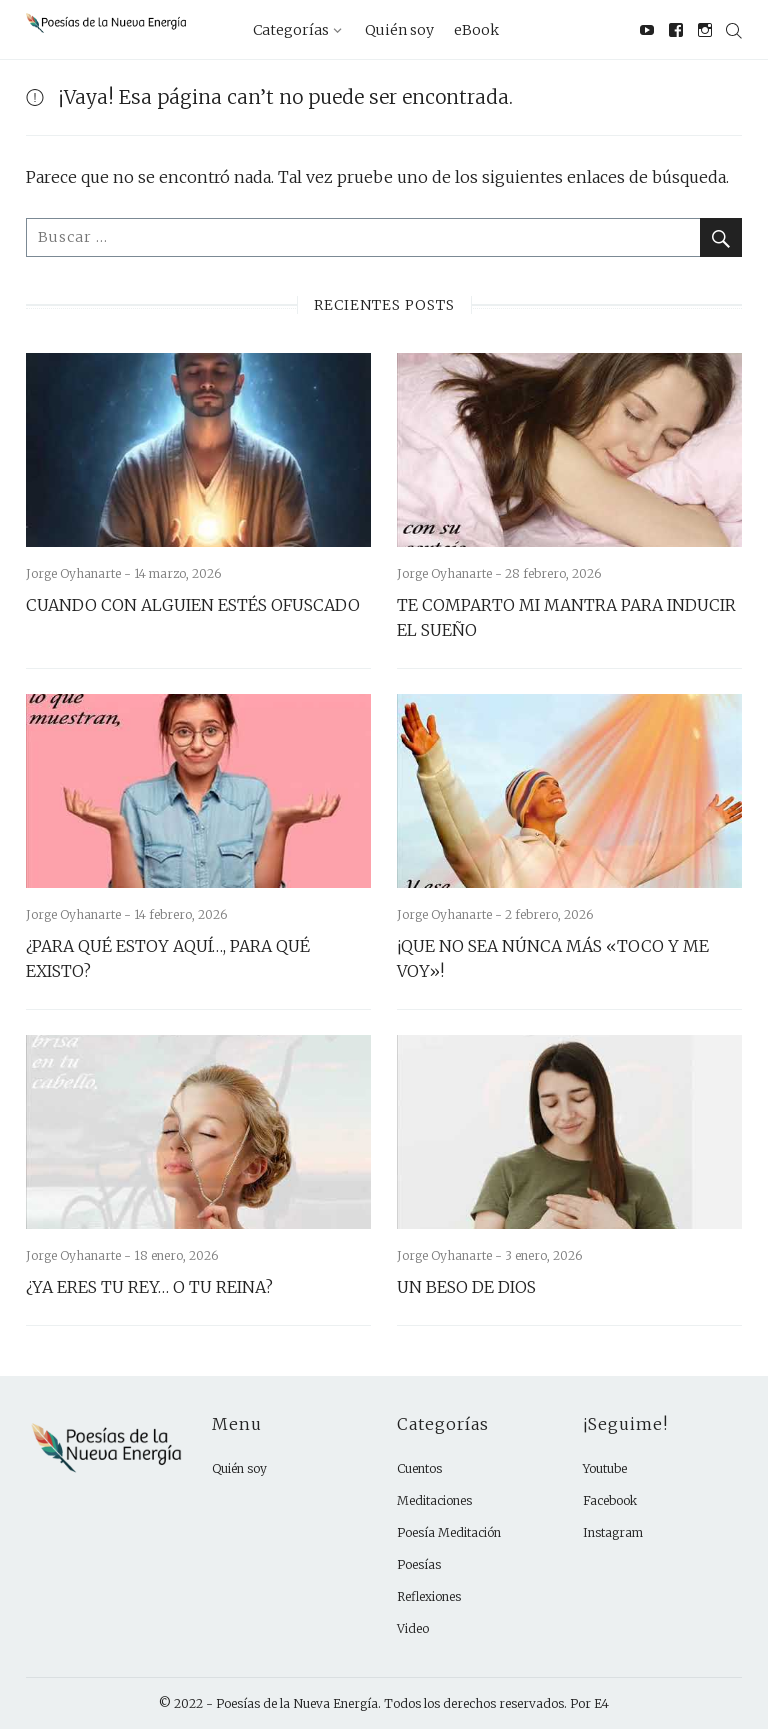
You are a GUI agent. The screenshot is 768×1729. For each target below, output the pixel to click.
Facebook (610, 1500)
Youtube (605, 1468)
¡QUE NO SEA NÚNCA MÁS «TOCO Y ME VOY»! (553, 958)
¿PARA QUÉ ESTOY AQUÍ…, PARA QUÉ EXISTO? (168, 958)
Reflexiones (429, 1596)
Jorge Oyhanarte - (80, 573)
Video (413, 1628)
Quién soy (239, 1468)
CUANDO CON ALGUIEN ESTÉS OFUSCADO (193, 605)
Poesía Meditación (449, 1532)
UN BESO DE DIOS (466, 1287)
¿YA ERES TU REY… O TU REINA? (149, 1287)
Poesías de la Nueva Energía (297, 1703)
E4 (601, 1703)
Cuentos (419, 1468)
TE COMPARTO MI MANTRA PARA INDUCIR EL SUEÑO (566, 617)
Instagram (613, 1532)
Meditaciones (434, 1500)
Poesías (419, 1564)
